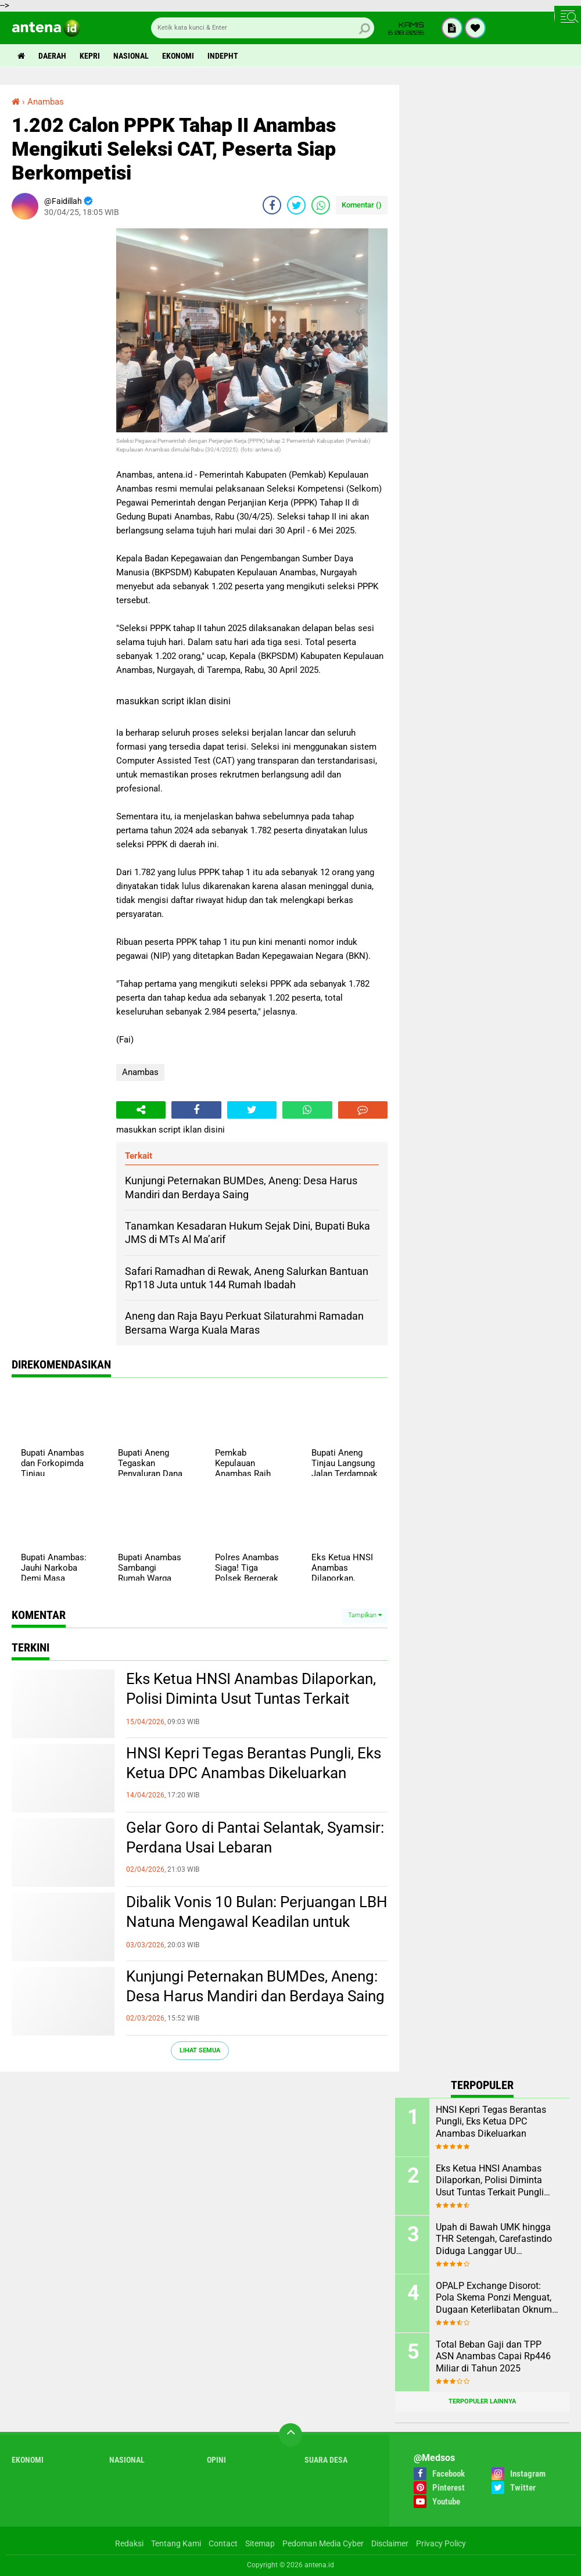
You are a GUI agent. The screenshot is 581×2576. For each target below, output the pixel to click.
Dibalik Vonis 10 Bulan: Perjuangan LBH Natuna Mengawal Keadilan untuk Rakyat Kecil (257, 1921)
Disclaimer (389, 2543)
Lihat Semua (200, 2050)
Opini (216, 2459)
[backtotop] (290, 2434)
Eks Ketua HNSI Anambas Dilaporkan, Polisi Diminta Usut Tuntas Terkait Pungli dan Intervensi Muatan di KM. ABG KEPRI (251, 1699)
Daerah (52, 55)
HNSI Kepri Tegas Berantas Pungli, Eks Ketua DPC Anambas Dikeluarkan (253, 1763)
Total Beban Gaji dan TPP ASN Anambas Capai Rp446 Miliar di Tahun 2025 (493, 2356)
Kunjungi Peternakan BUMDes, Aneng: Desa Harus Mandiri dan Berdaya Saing (255, 1986)
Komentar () (362, 204)
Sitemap (260, 2543)
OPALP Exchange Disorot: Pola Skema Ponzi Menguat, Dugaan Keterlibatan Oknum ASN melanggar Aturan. (494, 2298)
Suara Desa (325, 2459)
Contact (223, 2543)
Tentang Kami (176, 2543)
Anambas (140, 1072)
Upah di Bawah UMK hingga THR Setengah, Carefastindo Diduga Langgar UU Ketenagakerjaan (494, 2240)
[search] (262, 27)
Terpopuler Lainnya (482, 2401)
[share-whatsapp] (320, 205)
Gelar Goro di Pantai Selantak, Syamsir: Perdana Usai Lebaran (255, 1837)
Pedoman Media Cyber (323, 2543)
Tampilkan (365, 1615)
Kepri (90, 55)
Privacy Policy (441, 2543)
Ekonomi (178, 55)
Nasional (131, 55)
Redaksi (129, 2543)
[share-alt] (141, 1110)
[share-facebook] (272, 205)
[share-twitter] (296, 205)
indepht (222, 55)
